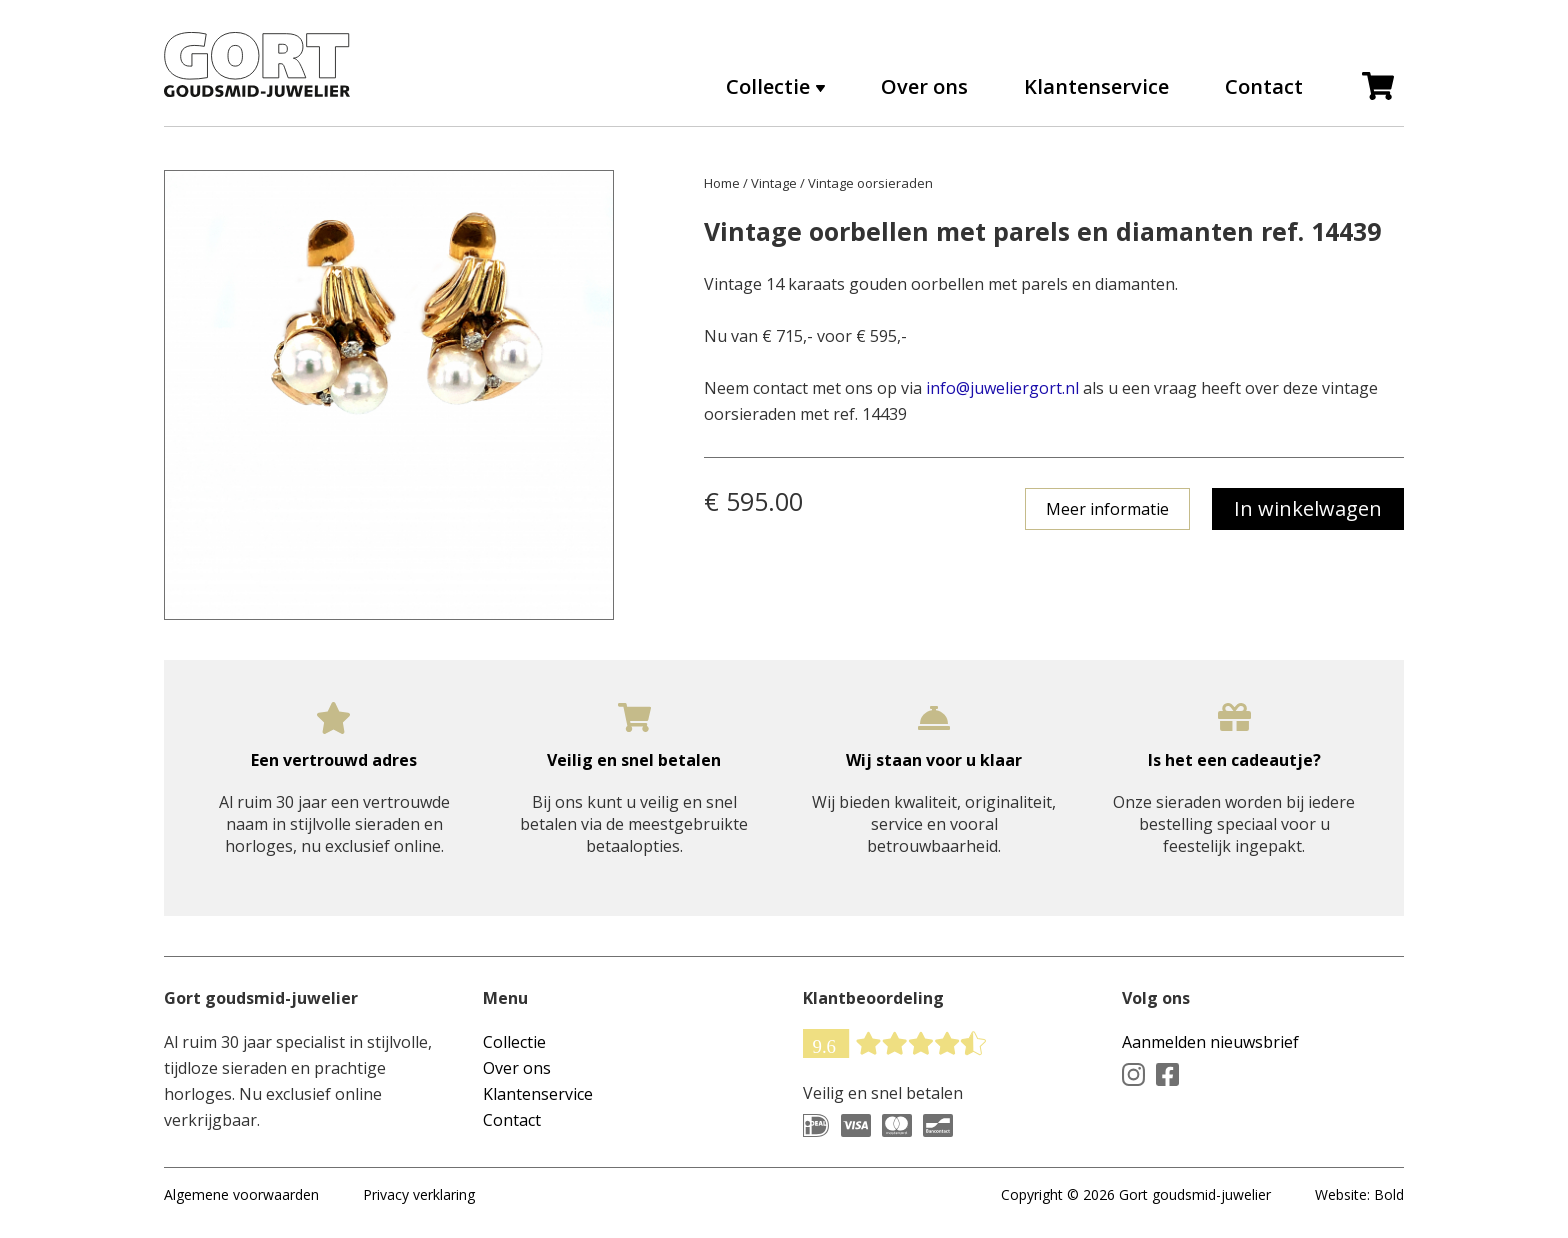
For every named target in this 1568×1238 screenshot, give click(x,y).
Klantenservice (1096, 87)
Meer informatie (1107, 509)
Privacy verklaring (419, 1194)
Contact (1264, 87)
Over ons (924, 87)
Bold (1389, 1194)
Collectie (768, 87)
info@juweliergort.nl (1002, 388)
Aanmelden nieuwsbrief (1210, 1042)
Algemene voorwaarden (241, 1194)
